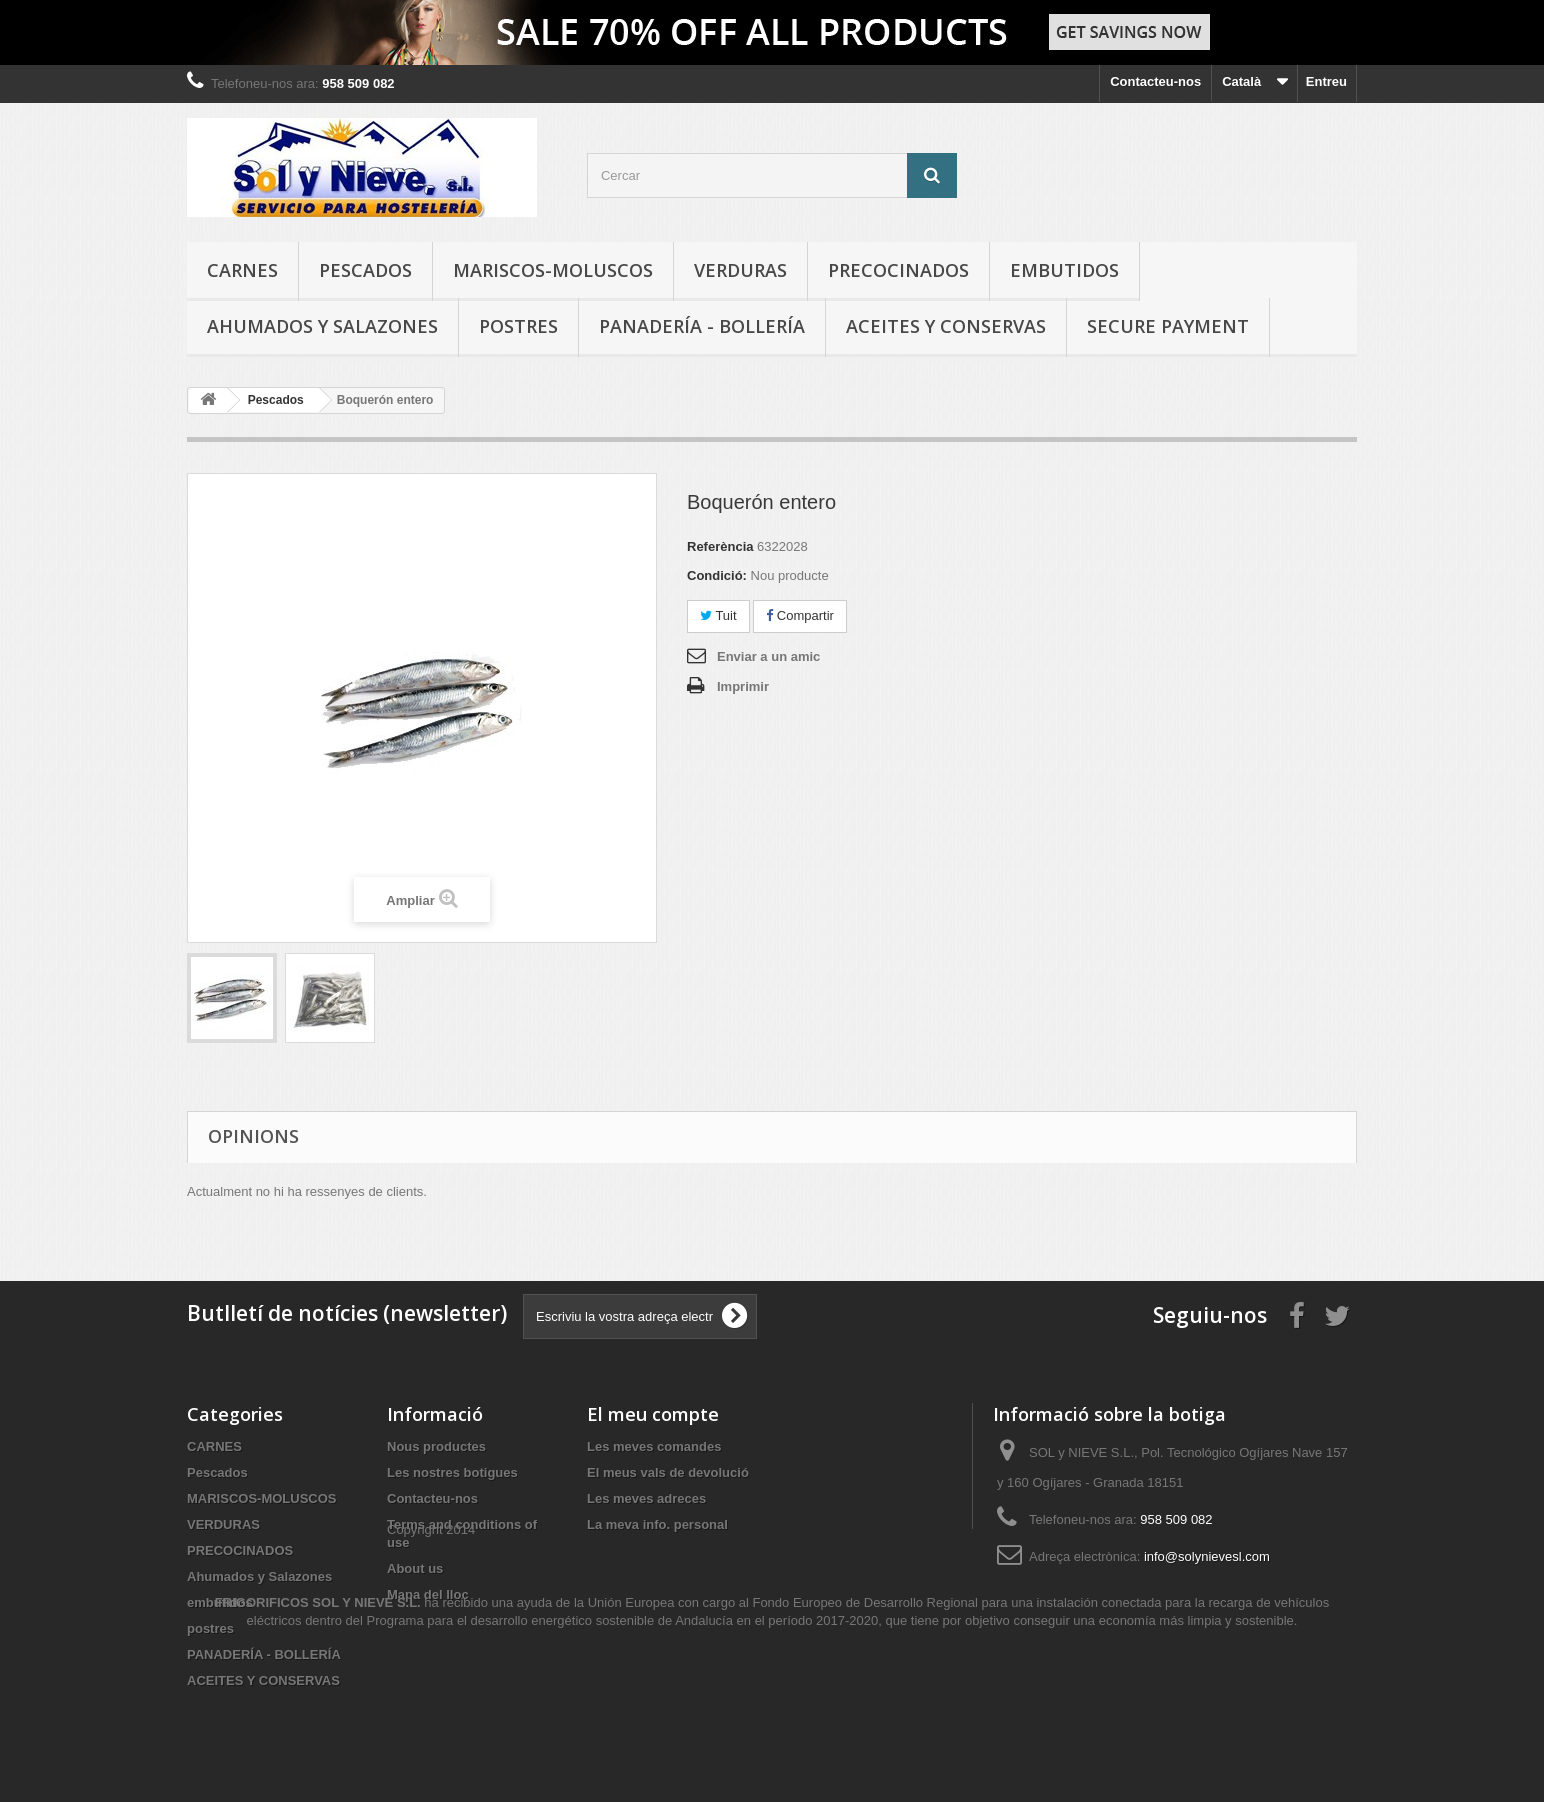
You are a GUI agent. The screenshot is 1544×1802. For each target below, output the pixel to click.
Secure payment (1168, 326)
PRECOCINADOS (898, 270)
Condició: (717, 575)
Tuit (718, 615)
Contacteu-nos (1155, 81)
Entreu (1326, 81)
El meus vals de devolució (668, 1472)
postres (518, 326)
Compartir (800, 615)
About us (415, 1568)
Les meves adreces (646, 1498)
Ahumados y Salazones (322, 326)
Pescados (365, 270)
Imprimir (743, 686)
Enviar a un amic (768, 656)
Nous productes (436, 1446)
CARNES (242, 270)
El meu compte (653, 1414)
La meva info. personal (657, 1524)
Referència (720, 546)
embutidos (1064, 270)
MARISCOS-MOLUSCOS (553, 270)
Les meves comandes (654, 1446)
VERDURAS (740, 270)
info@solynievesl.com (1207, 1556)
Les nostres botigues (452, 1472)
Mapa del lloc (428, 1594)
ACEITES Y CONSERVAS (946, 326)
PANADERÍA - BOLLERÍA (702, 326)
